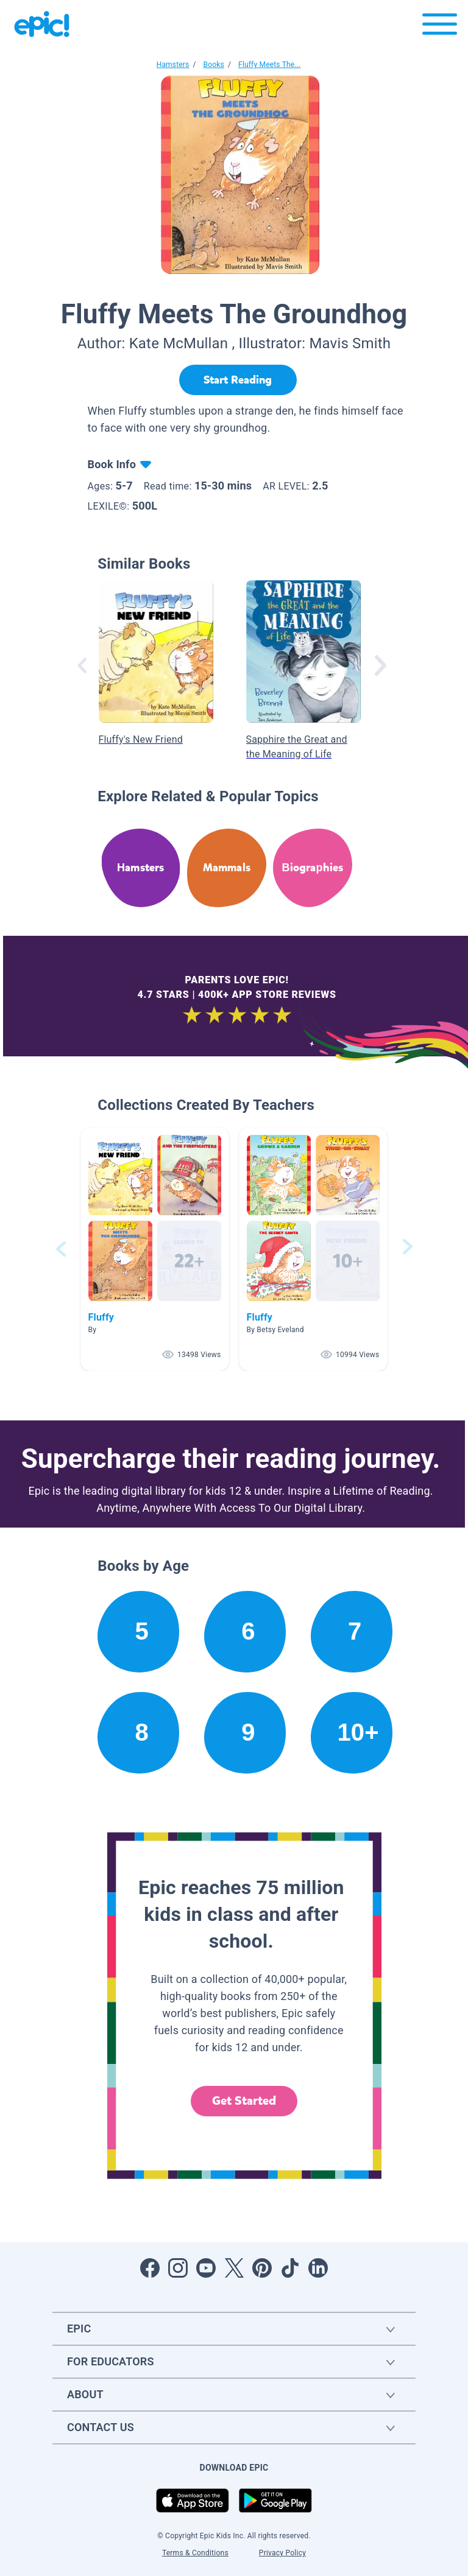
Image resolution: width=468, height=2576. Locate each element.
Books (214, 64)
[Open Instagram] (178, 2268)
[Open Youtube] (206, 2268)
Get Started (244, 2101)
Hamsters (173, 64)
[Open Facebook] (150, 2268)
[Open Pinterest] (262, 2268)
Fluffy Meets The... (269, 64)
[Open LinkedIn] (318, 2268)
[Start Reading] (238, 380)
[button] (154, 1249)
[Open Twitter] (234, 2268)
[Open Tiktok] (290, 2268)
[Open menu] (440, 27)
